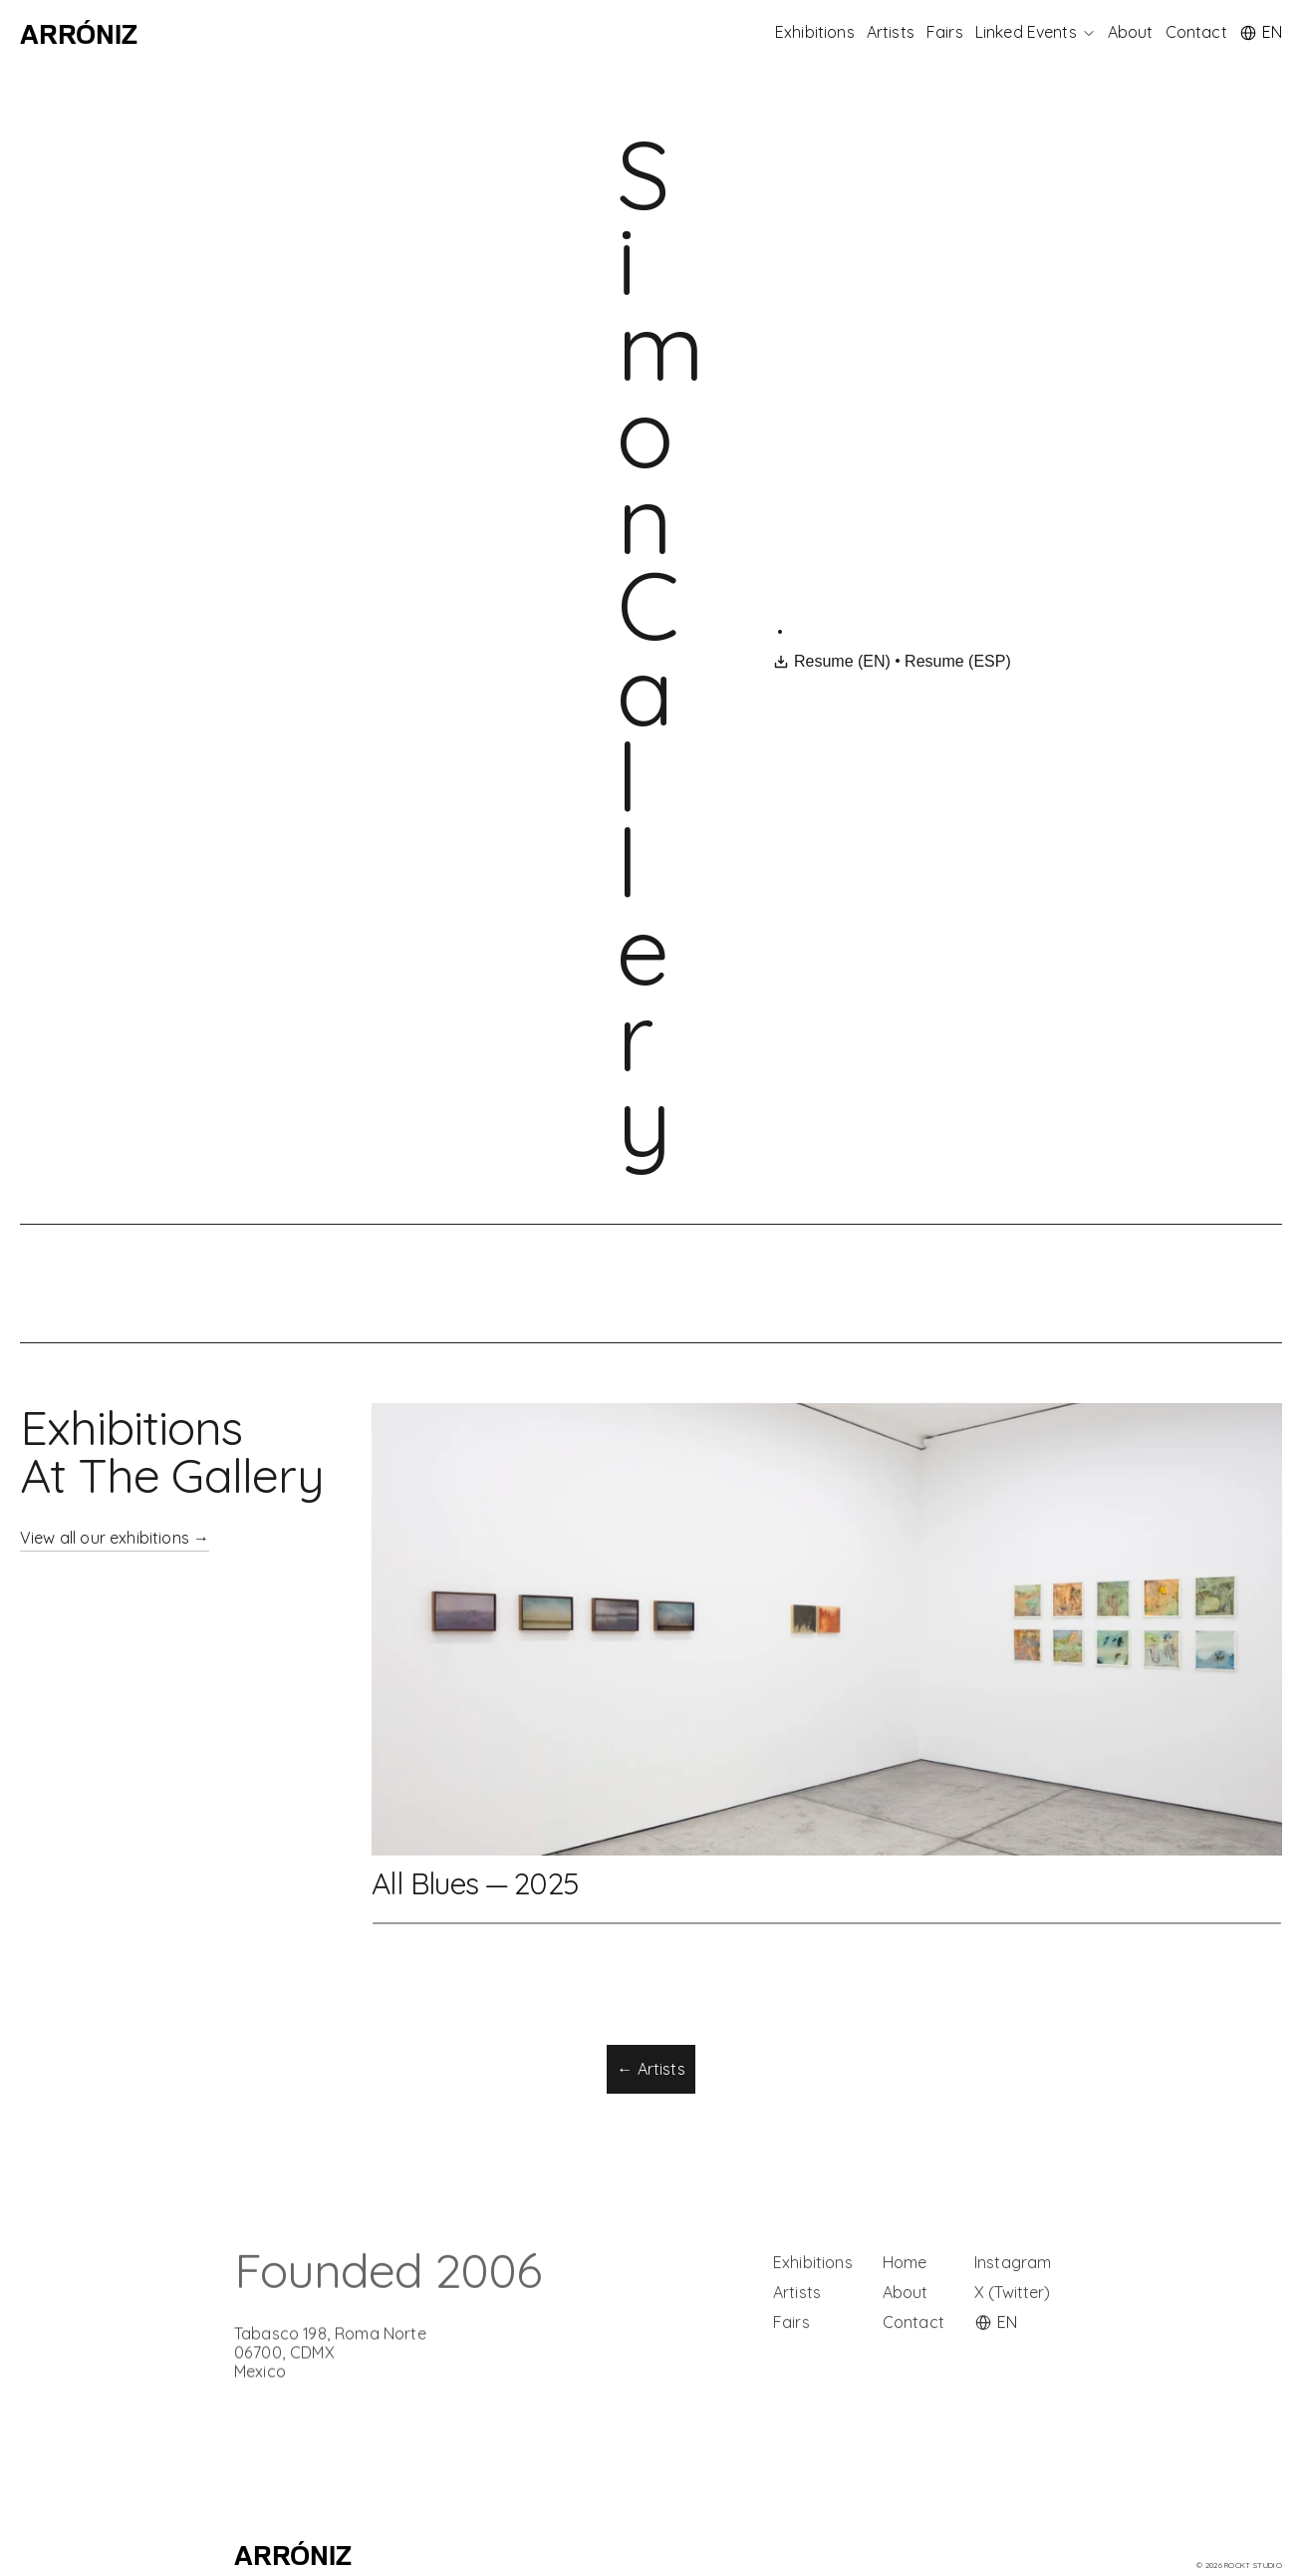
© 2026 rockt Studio (1239, 2565)
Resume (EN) (832, 662)
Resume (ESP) (959, 662)
